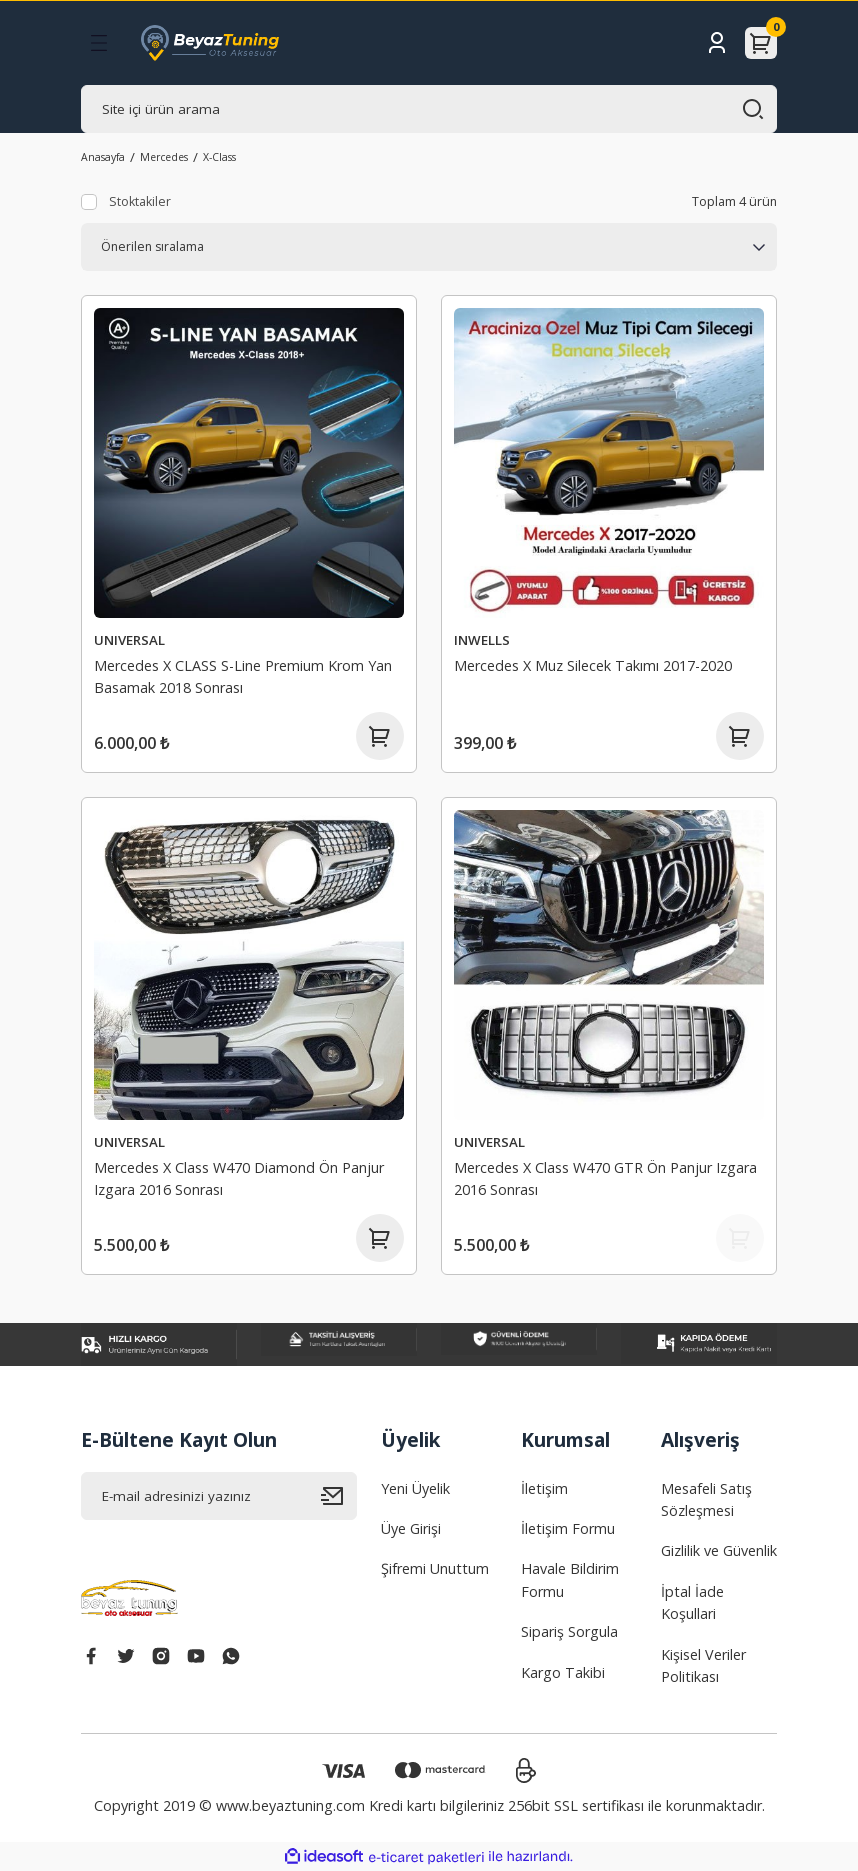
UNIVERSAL (129, 640)
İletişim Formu (568, 1528)
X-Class (219, 157)
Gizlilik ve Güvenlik (719, 1550)
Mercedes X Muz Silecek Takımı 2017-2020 (593, 665)
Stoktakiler (140, 201)
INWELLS (482, 640)
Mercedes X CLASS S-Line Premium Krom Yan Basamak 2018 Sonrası (243, 676)
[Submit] (339, 1496)
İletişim (544, 1488)
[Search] (429, 109)
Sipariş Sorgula (569, 1631)
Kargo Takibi (563, 1672)
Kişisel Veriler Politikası (703, 1665)
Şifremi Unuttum (435, 1568)
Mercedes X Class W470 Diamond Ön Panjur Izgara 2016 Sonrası (239, 1178)
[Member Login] (717, 43)
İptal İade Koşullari (692, 1602)
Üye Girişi (411, 1528)
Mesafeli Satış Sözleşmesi (706, 1499)
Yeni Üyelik (415, 1488)
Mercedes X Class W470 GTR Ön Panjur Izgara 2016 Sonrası (605, 1178)
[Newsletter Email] (219, 1496)
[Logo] (210, 43)
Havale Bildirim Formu (570, 1579)
